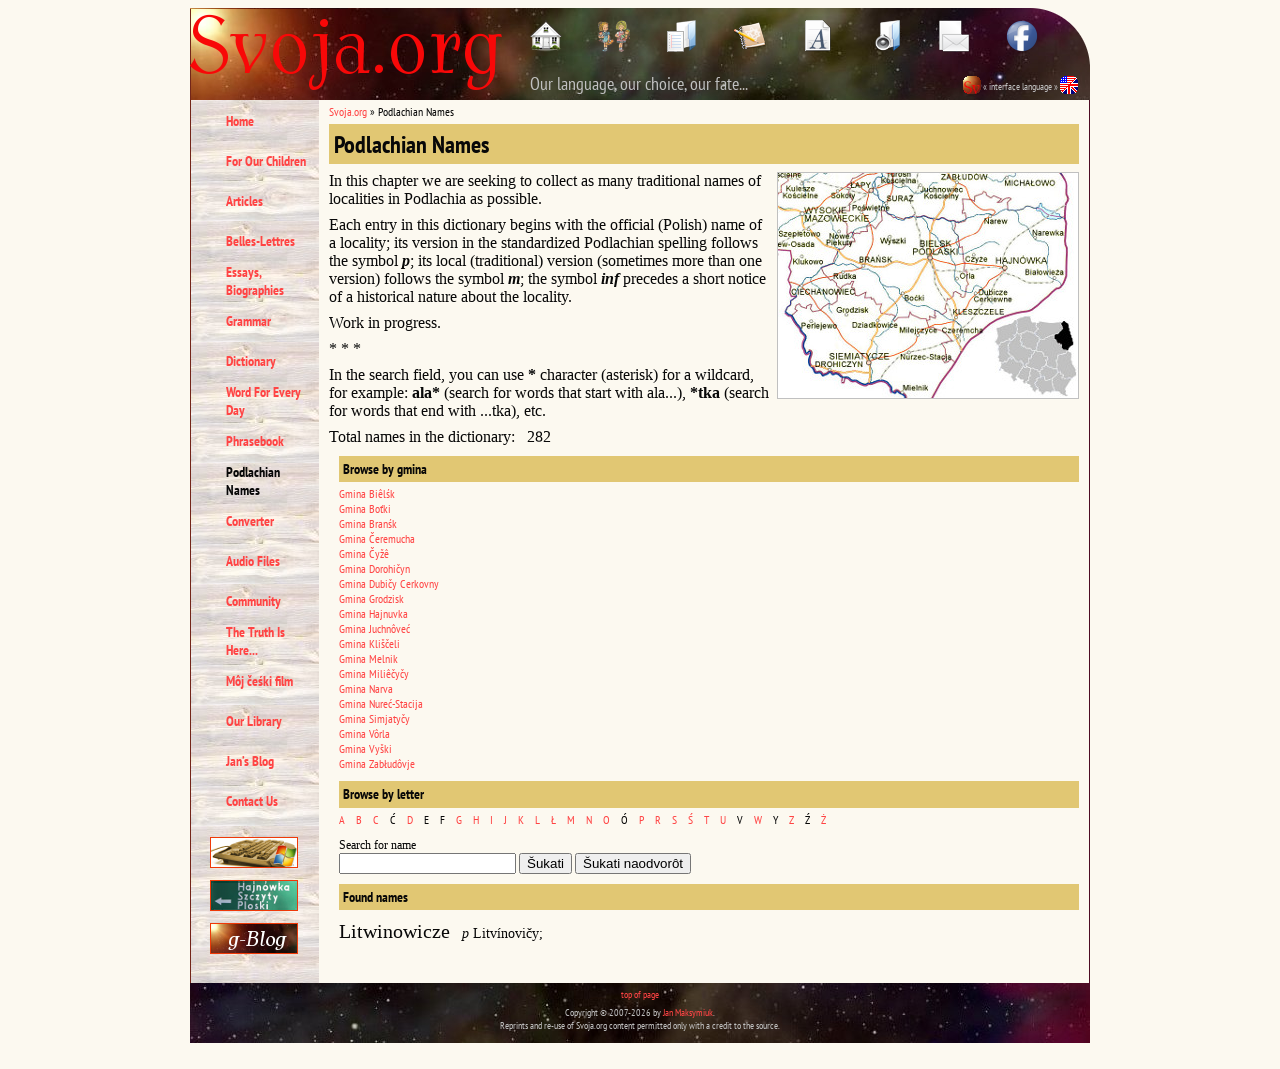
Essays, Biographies (255, 281)
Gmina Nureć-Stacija (381, 703)
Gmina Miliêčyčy (374, 673)
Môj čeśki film (259, 681)
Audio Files (253, 561)
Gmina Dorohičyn (374, 568)
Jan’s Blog (250, 761)
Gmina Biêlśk (367, 493)
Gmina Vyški (365, 748)
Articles (244, 201)
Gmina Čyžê (364, 553)
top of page (640, 994)
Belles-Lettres (260, 241)
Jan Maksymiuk (688, 1012)
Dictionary (251, 361)
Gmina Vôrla (364, 733)
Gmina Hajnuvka (373, 613)
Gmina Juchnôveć (374, 628)
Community (253, 601)
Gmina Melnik (368, 658)
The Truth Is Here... (255, 641)
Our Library (254, 721)
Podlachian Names (253, 481)
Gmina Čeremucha (377, 538)
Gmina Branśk (368, 523)
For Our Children (266, 161)
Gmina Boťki (365, 508)
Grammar (248, 321)
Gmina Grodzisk (371, 598)
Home (240, 121)
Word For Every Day (263, 401)
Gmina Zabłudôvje (377, 763)
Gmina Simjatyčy (374, 718)
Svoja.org (348, 111)
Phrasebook (255, 441)
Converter (250, 521)
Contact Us (252, 801)
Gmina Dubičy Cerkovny (389, 583)
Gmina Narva (366, 688)
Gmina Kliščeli (369, 643)
